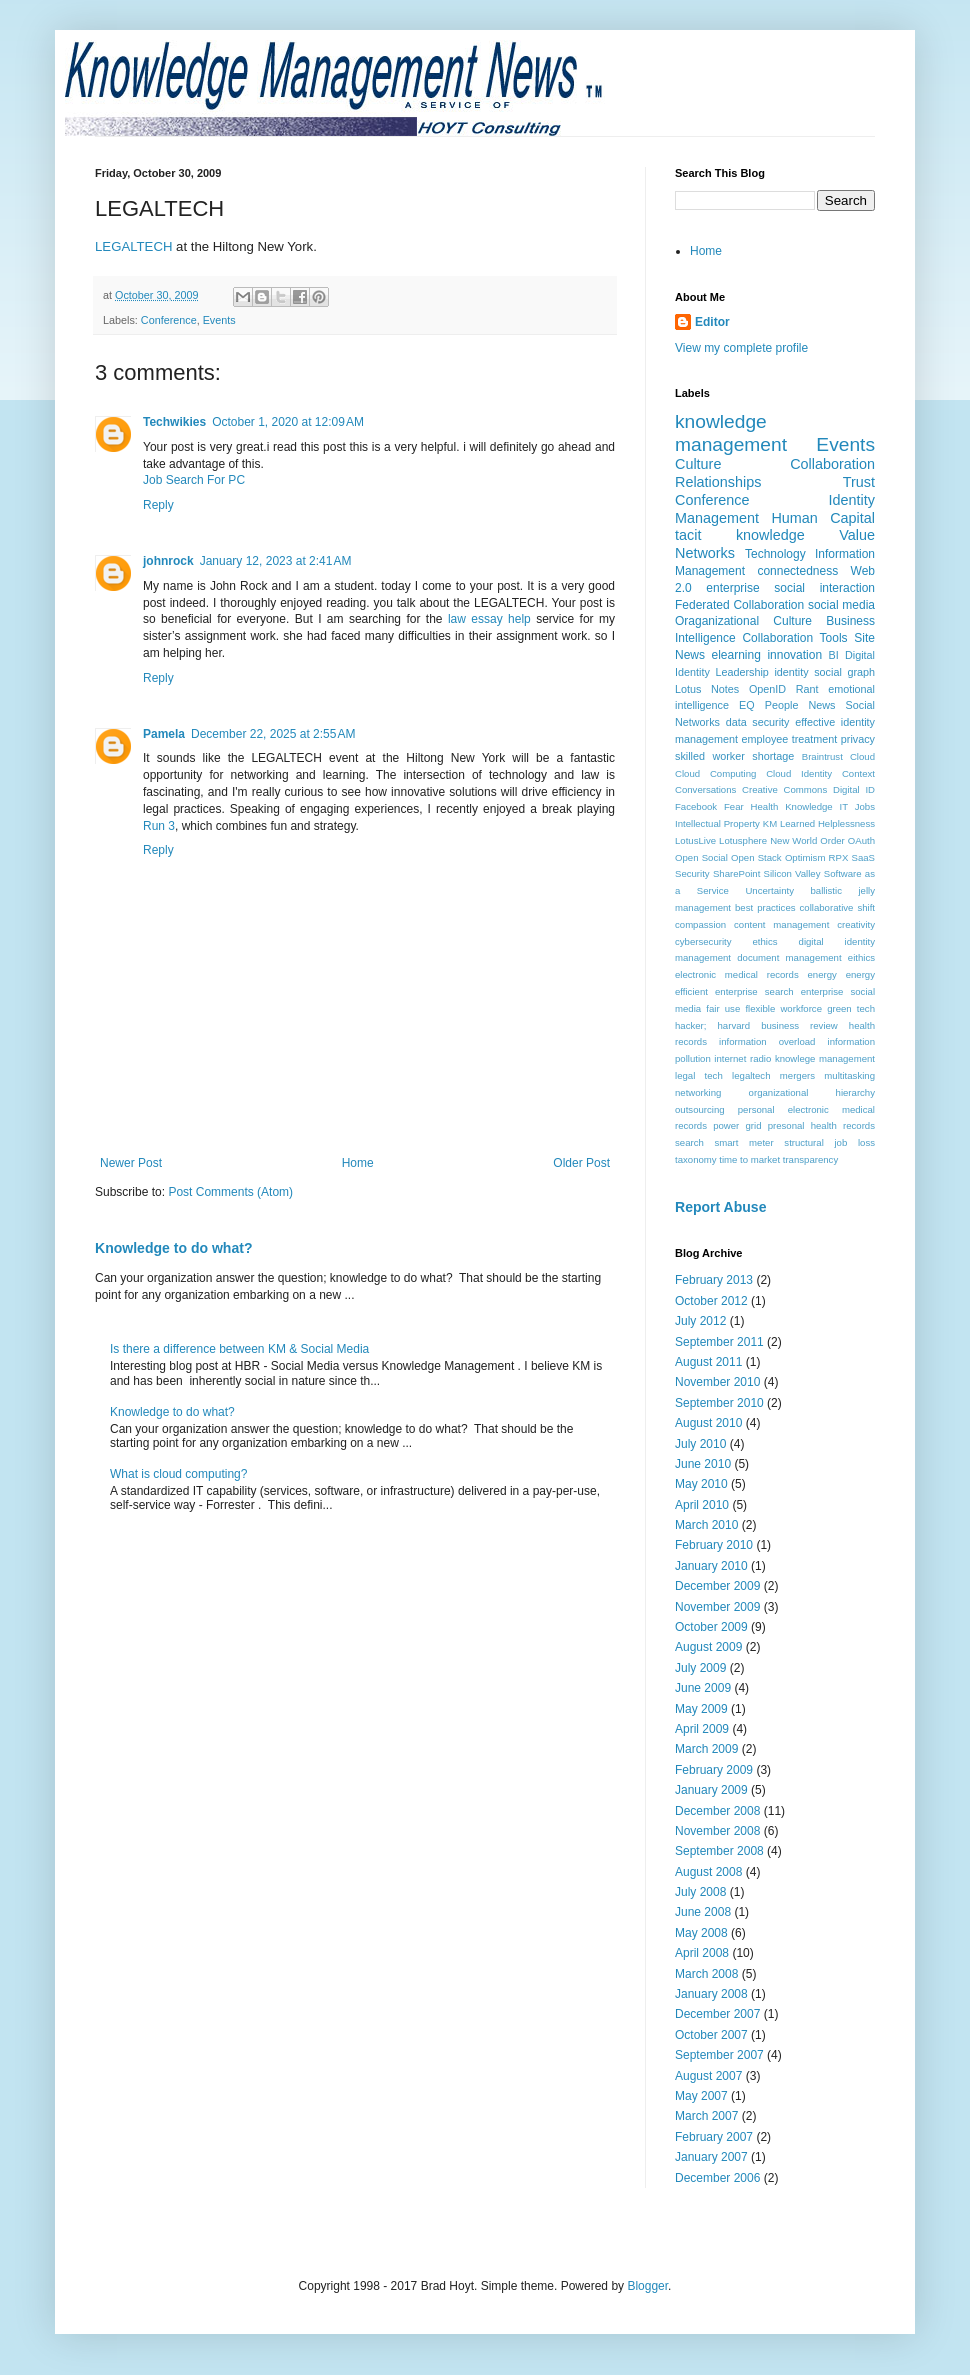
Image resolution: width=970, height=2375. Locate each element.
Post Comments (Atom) (230, 1192)
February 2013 (714, 1280)
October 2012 (711, 1301)
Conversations (705, 789)
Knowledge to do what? (173, 1248)
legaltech (751, 1075)
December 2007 (717, 2014)
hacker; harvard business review (756, 1025)
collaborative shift (837, 907)
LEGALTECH (133, 246)
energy (822, 974)
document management (789, 957)
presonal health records (821, 1125)
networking (698, 1092)
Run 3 (159, 826)
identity (791, 672)
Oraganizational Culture (743, 621)
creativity (856, 924)
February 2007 (714, 2137)
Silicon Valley (792, 873)
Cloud (862, 756)
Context (858, 773)
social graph (844, 672)
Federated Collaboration (739, 605)
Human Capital (823, 518)
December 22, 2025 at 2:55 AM (273, 734)
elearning (736, 655)
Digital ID (854, 789)
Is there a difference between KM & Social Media (239, 1349)
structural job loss (829, 1142)
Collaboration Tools (794, 638)
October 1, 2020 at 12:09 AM (288, 422)
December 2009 (717, 1586)
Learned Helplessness (827, 823)
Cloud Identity (799, 773)
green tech (851, 1008)
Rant (807, 689)
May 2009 (701, 1709)
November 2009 (717, 1607)
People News (800, 705)
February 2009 (714, 1770)
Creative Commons (784, 789)
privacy (858, 739)
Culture (698, 464)
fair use (723, 1008)
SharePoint (736, 873)
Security (692, 873)
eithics (861, 957)
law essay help (489, 619)
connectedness (797, 571)
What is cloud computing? (178, 1474)
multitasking (849, 1075)
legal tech (699, 1075)
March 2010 (706, 1525)
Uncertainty (769, 890)
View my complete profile (741, 348)
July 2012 (700, 1321)
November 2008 (717, 1831)
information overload (767, 1041)
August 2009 (708, 1647)
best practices (765, 907)
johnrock (168, 561)
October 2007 (711, 2035)
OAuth (861, 840)
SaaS (863, 857)
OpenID (767, 689)
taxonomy (696, 1159)
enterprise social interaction (790, 588)
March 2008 (706, 1974)
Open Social (701, 857)
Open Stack (756, 857)
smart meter (743, 1142)
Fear (734, 806)
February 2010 (714, 1545)
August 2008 (708, 1872)
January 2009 (711, 1790)
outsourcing (700, 1109)
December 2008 (717, 1811)
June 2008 (703, 1912)
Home (358, 1163)
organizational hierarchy (812, 1092)
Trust (859, 482)
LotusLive (695, 840)
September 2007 (719, 2055)
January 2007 (711, 2157)
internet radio (742, 1058)
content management (781, 924)
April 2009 (702, 1729)
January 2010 (711, 1566)
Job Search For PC (194, 480)
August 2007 (708, 2076)
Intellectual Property (717, 823)
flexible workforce (783, 1008)
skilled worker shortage (734, 756)
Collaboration (832, 464)
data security (758, 722)
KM (770, 823)
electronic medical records (737, 974)
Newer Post (131, 1163)
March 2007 (706, 2116)
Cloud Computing (715, 773)
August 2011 (708, 1362)
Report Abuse (720, 1207)
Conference (169, 320)
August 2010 (708, 1423)
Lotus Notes (707, 689)
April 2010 (702, 1505)
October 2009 (711, 1627)
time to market (749, 1159)
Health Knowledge (792, 806)
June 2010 (703, 1464)
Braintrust (822, 756)
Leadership (741, 672)
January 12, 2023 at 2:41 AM (276, 561)
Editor (712, 322)
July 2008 (700, 1892)
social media (841, 605)
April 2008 (702, 1953)
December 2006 (717, 2178)
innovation (794, 655)
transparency (810, 1159)
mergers (797, 1075)
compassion (700, 924)
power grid (737, 1125)
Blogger (647, 2286)
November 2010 (717, 1382)
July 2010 (700, 1444)
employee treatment (789, 739)
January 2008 (711, 1994)
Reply (158, 505)
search (689, 1142)
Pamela (164, 734)
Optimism (805, 857)
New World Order (807, 840)
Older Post (581, 1163)
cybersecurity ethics (726, 941)
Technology (775, 554)
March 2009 (706, 1749)
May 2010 (701, 1484)
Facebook (696, 806)
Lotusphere (743, 840)
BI (834, 655)
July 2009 (700, 1668)
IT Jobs (857, 806)
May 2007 (701, 2096)
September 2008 (719, 1851)
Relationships (718, 482)
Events (219, 320)
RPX (839, 857)
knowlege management (825, 1058)
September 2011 (719, 1342)
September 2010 (719, 1403)
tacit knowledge (740, 535)
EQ (747, 705)
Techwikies (174, 422)
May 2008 (701, 1933)
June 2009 (703, 1688)
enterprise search (754, 991)
